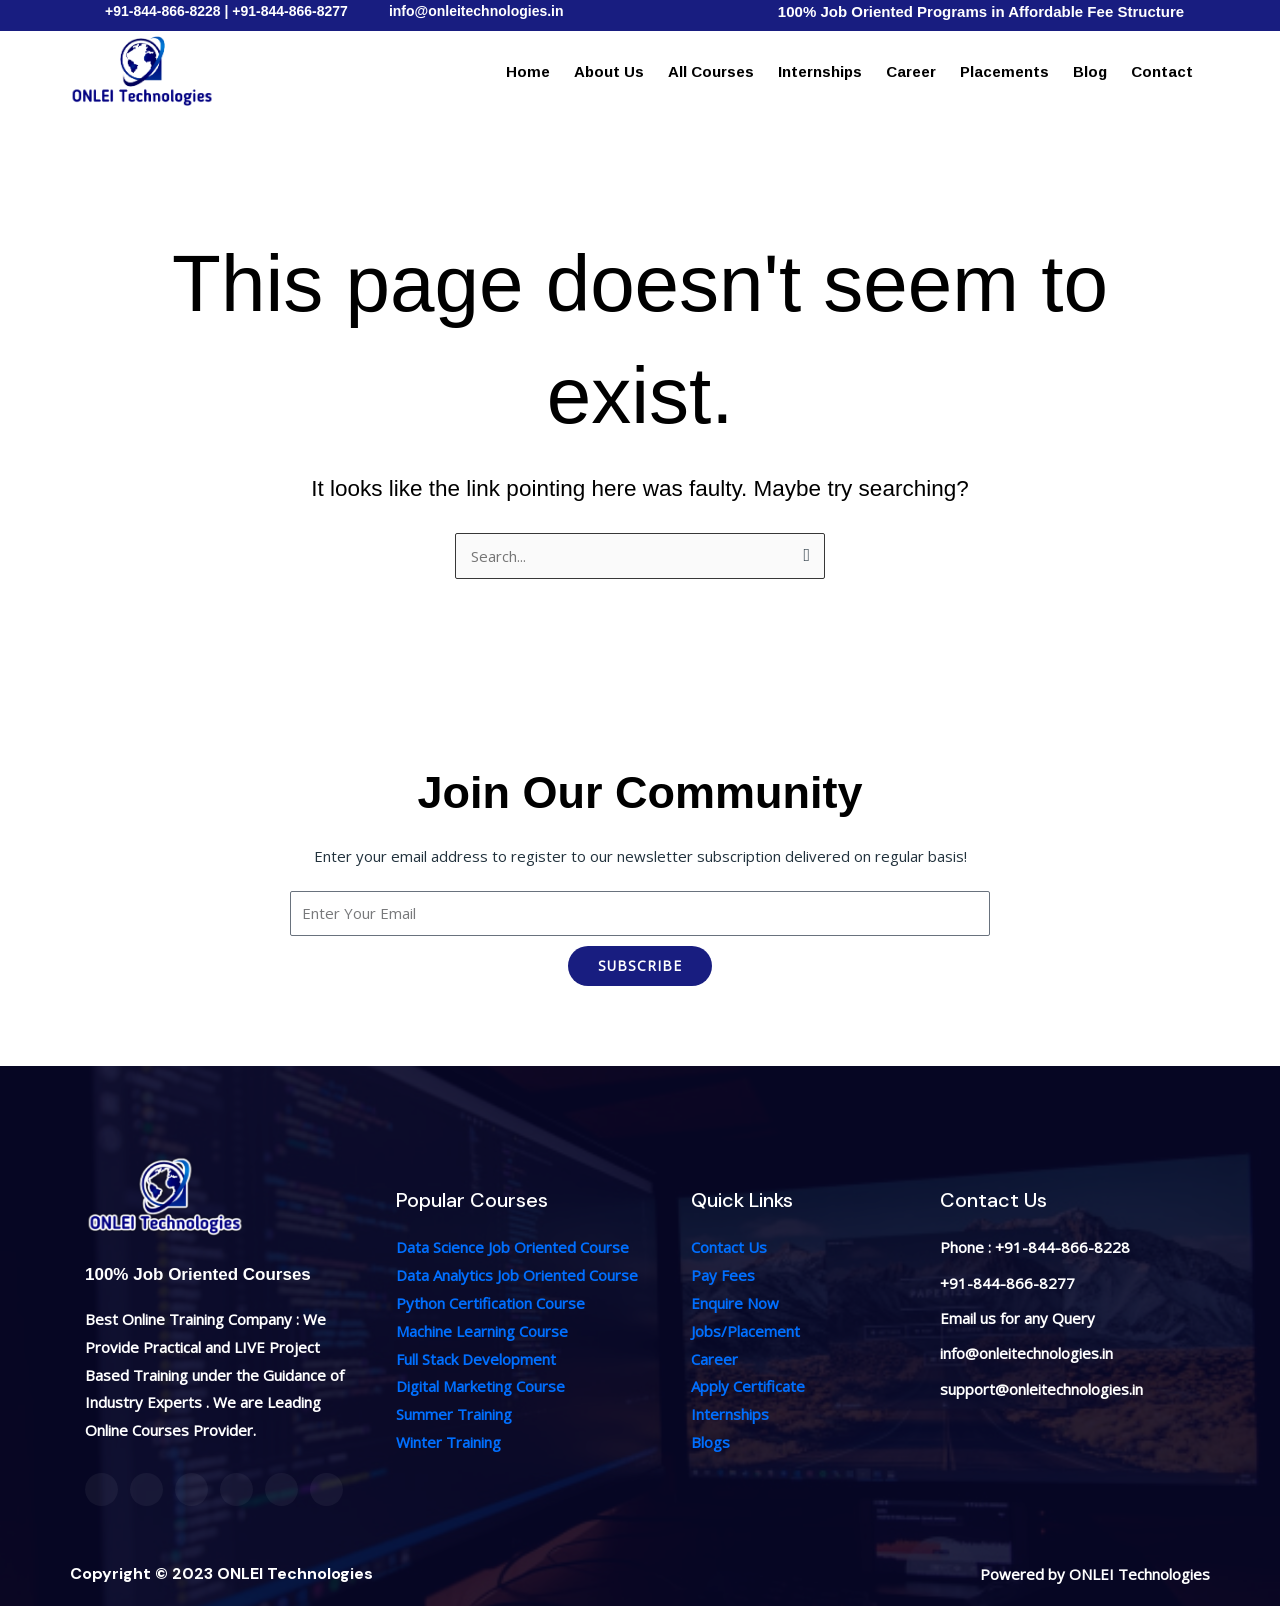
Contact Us (729, 1247)
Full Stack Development (476, 1359)
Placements (1004, 71)
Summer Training (454, 1414)
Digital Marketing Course (480, 1386)
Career (911, 71)
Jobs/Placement (745, 1331)
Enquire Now (735, 1303)
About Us (609, 71)
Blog (1090, 71)
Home (528, 71)
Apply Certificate (748, 1386)
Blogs (710, 1442)
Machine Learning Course (482, 1331)
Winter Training (448, 1442)
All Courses (711, 71)
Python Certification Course (490, 1303)
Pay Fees (723, 1275)
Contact (1162, 71)
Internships (820, 71)
